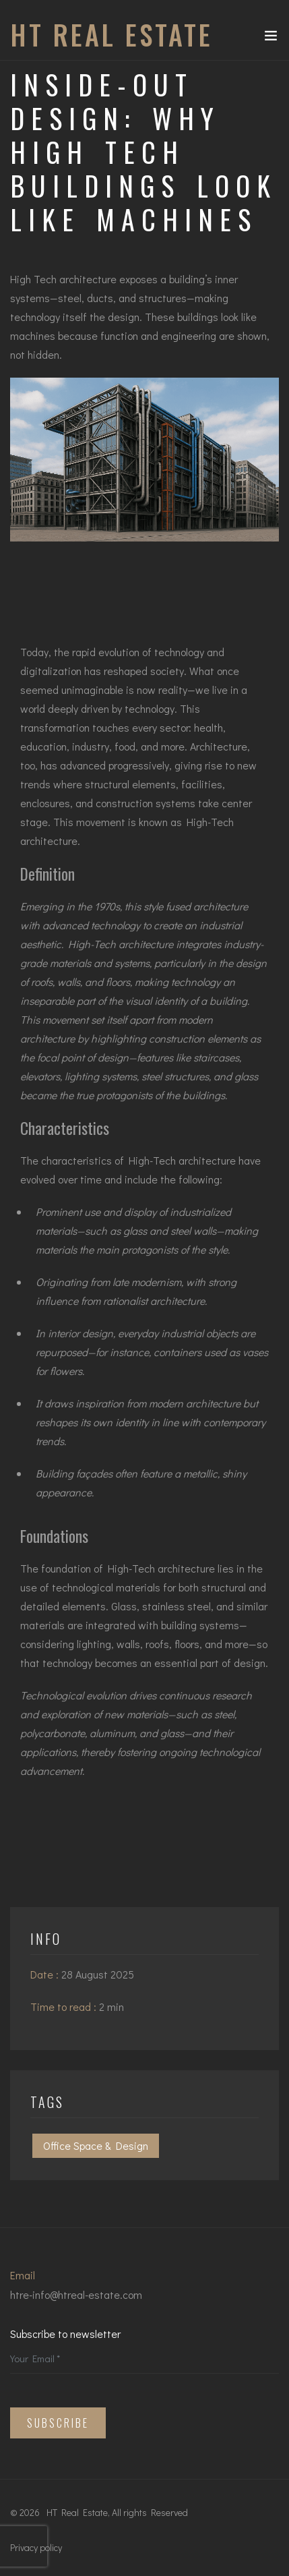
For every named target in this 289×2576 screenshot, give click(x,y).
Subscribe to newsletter (65, 2333)
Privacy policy (36, 2547)
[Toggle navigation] (271, 38)
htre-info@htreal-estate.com (76, 2294)
